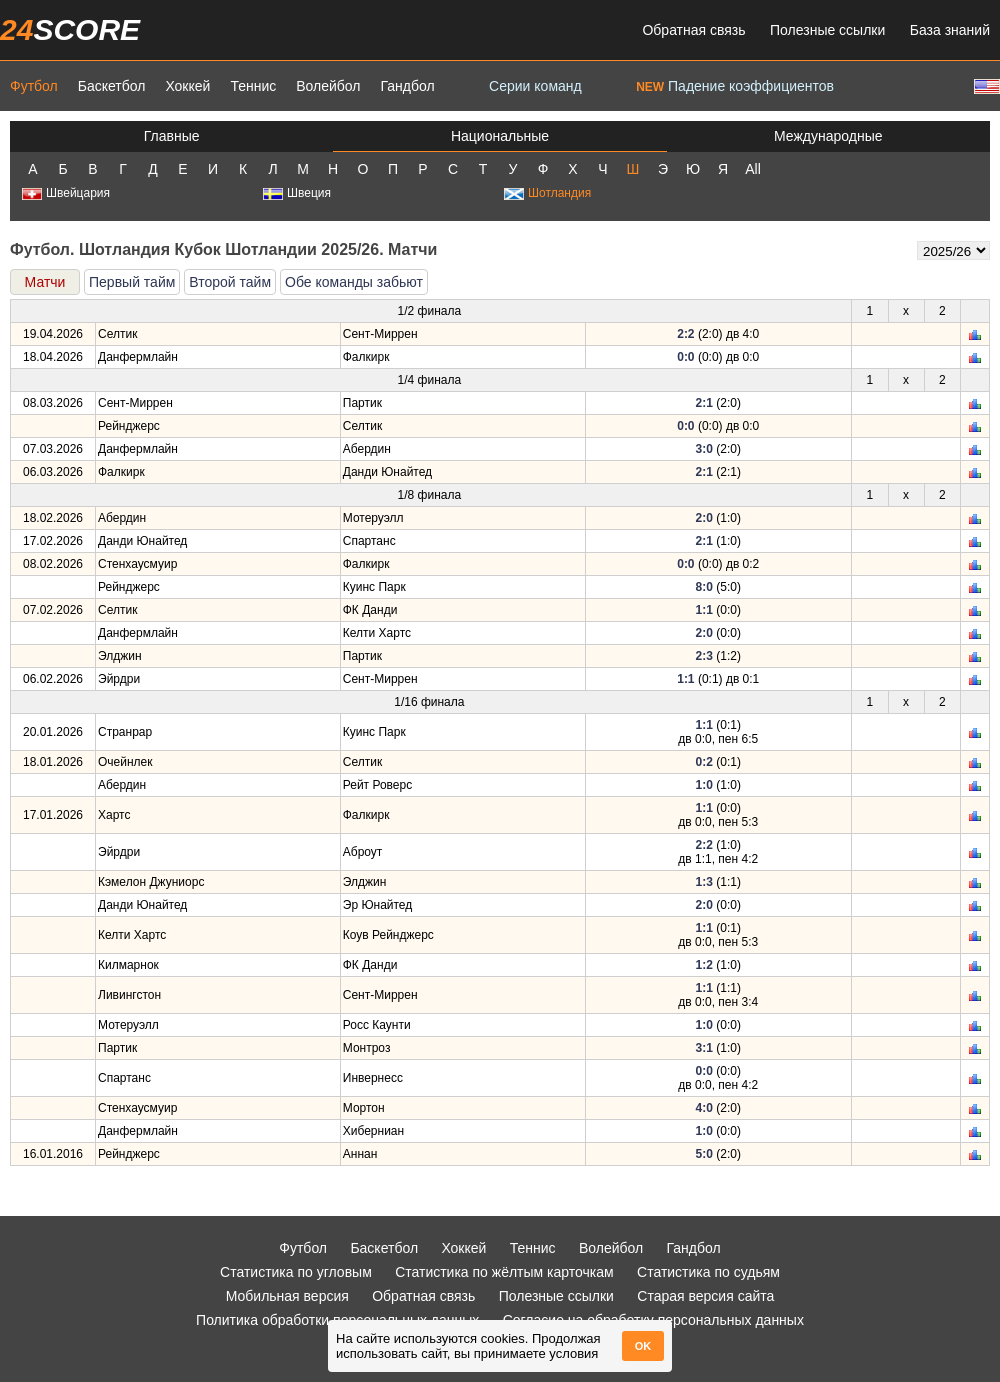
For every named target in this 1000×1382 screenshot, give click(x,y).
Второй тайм (230, 282)
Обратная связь (693, 30)
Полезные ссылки (827, 30)
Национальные (500, 136)
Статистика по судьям (708, 1272)
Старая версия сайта (705, 1296)
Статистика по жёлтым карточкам (504, 1272)
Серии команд (535, 86)
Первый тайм (132, 282)
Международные (828, 136)
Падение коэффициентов (735, 86)
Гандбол (407, 86)
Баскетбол (112, 86)
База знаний (950, 30)
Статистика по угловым (296, 1272)
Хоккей (187, 86)
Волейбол (328, 86)
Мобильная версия (287, 1296)
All (753, 169)
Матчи (45, 282)
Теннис (253, 86)
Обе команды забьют (354, 282)
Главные (172, 136)
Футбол (34, 86)
